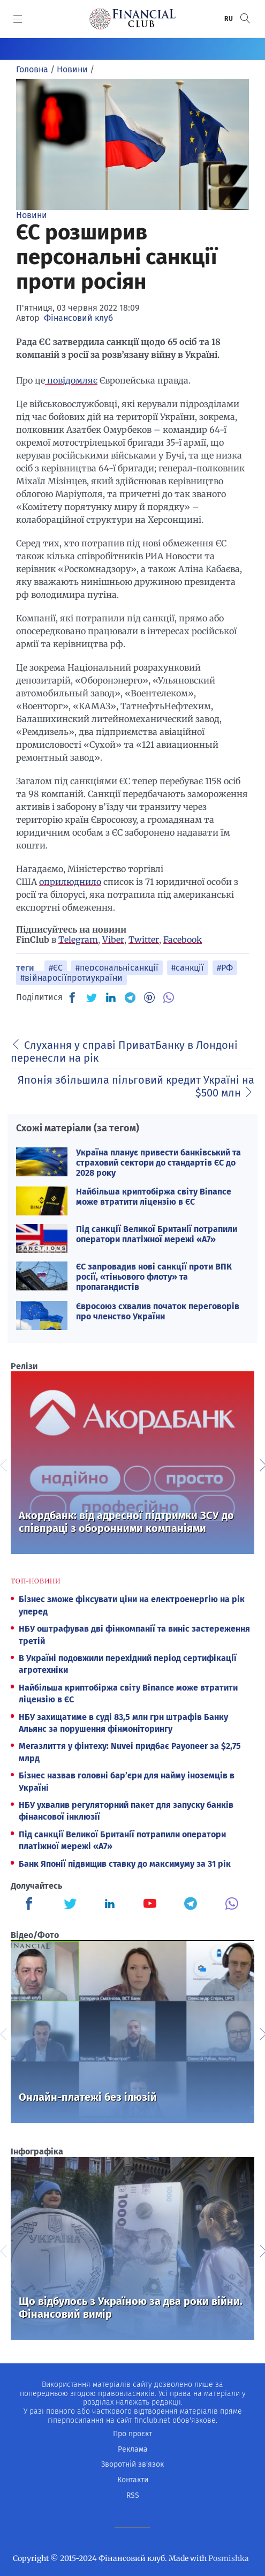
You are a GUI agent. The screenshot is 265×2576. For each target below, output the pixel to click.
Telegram (78, 939)
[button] (245, 18)
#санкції (187, 968)
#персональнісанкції (116, 968)
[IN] (110, 998)
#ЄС (56, 968)
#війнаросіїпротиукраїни (71, 978)
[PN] (149, 997)
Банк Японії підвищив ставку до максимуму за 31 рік (125, 1864)
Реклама (133, 2449)
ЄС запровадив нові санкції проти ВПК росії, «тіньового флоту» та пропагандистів (154, 1276)
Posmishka (228, 2558)
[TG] (130, 997)
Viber (113, 939)
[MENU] (18, 18)
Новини (31, 215)
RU (229, 18)
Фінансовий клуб (78, 318)
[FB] (72, 997)
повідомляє (71, 380)
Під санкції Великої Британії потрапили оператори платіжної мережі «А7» (156, 1234)
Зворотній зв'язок (132, 2464)
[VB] (168, 997)
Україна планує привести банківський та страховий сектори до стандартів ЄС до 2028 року (158, 1162)
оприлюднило (70, 881)
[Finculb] (31, 1904)
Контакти (132, 2479)
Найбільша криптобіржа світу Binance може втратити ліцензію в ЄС (153, 1196)
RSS (132, 2495)
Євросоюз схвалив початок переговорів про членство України (157, 1311)
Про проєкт (132, 2433)
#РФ (225, 968)
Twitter (143, 939)
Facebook (182, 939)
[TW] (91, 997)
